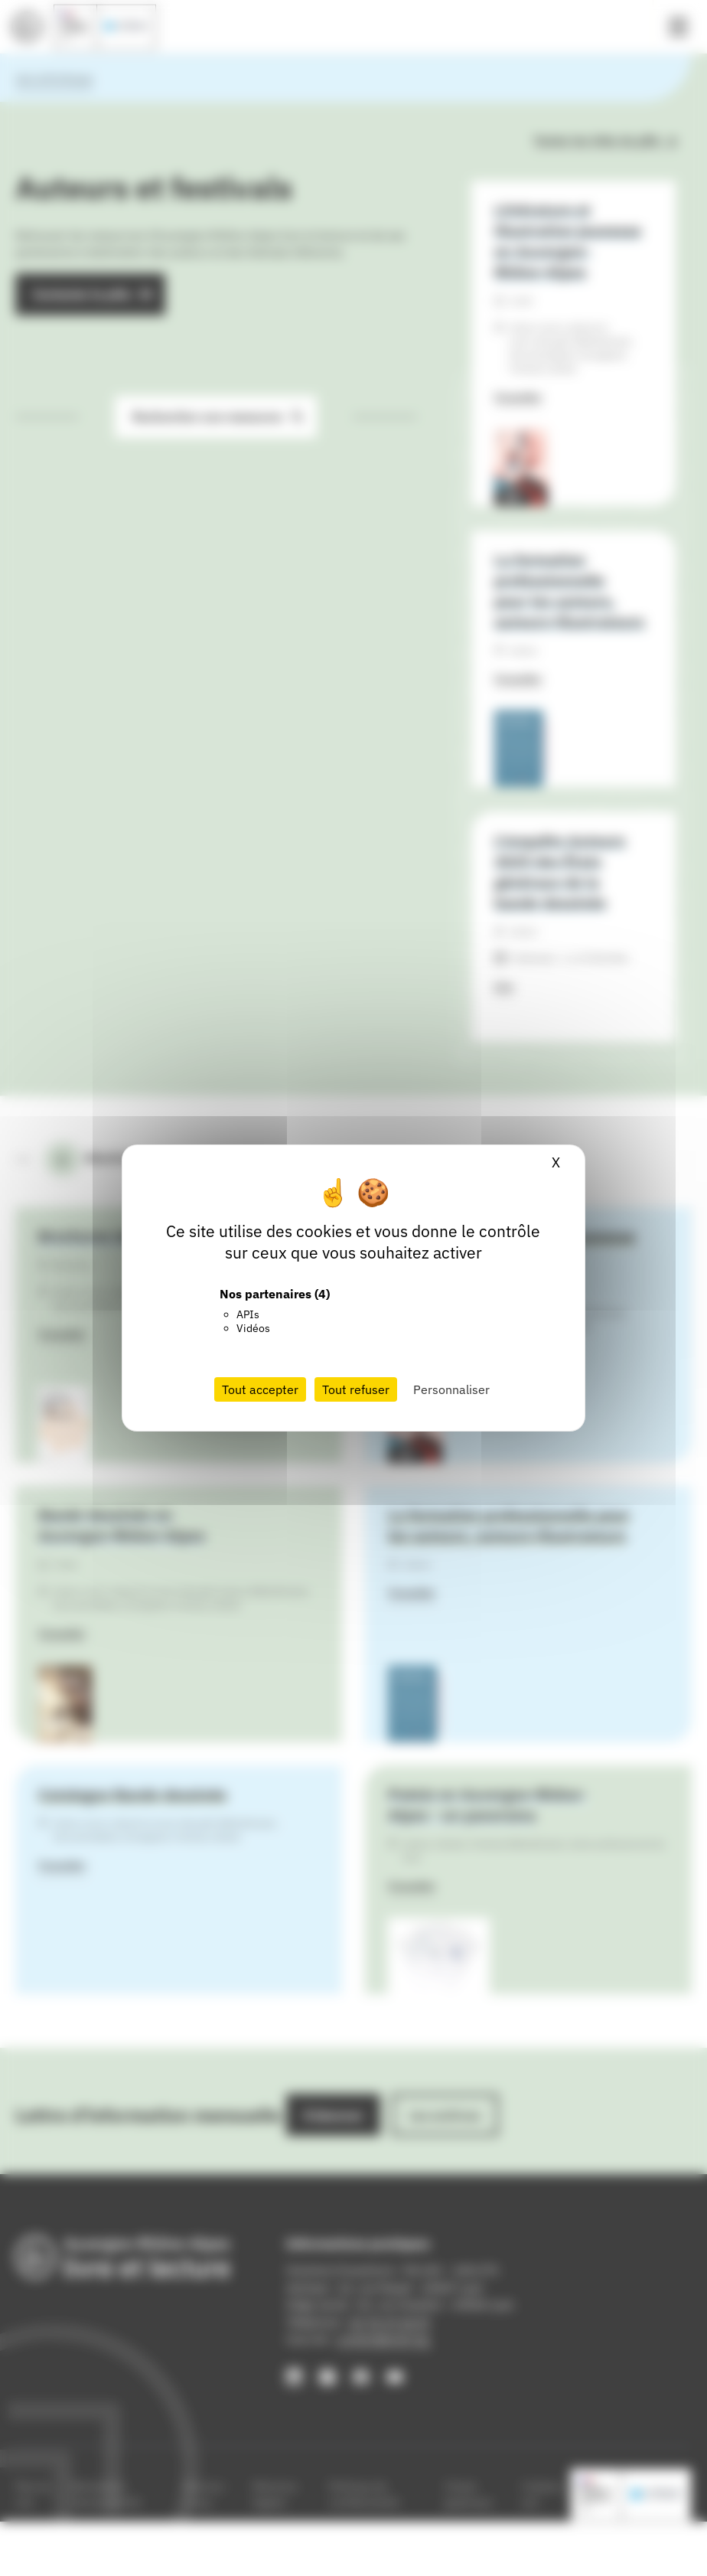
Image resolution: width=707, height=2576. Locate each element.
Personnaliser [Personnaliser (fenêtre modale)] (451, 1389)
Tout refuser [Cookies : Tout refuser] (355, 1389)
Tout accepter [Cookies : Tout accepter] (260, 1389)
